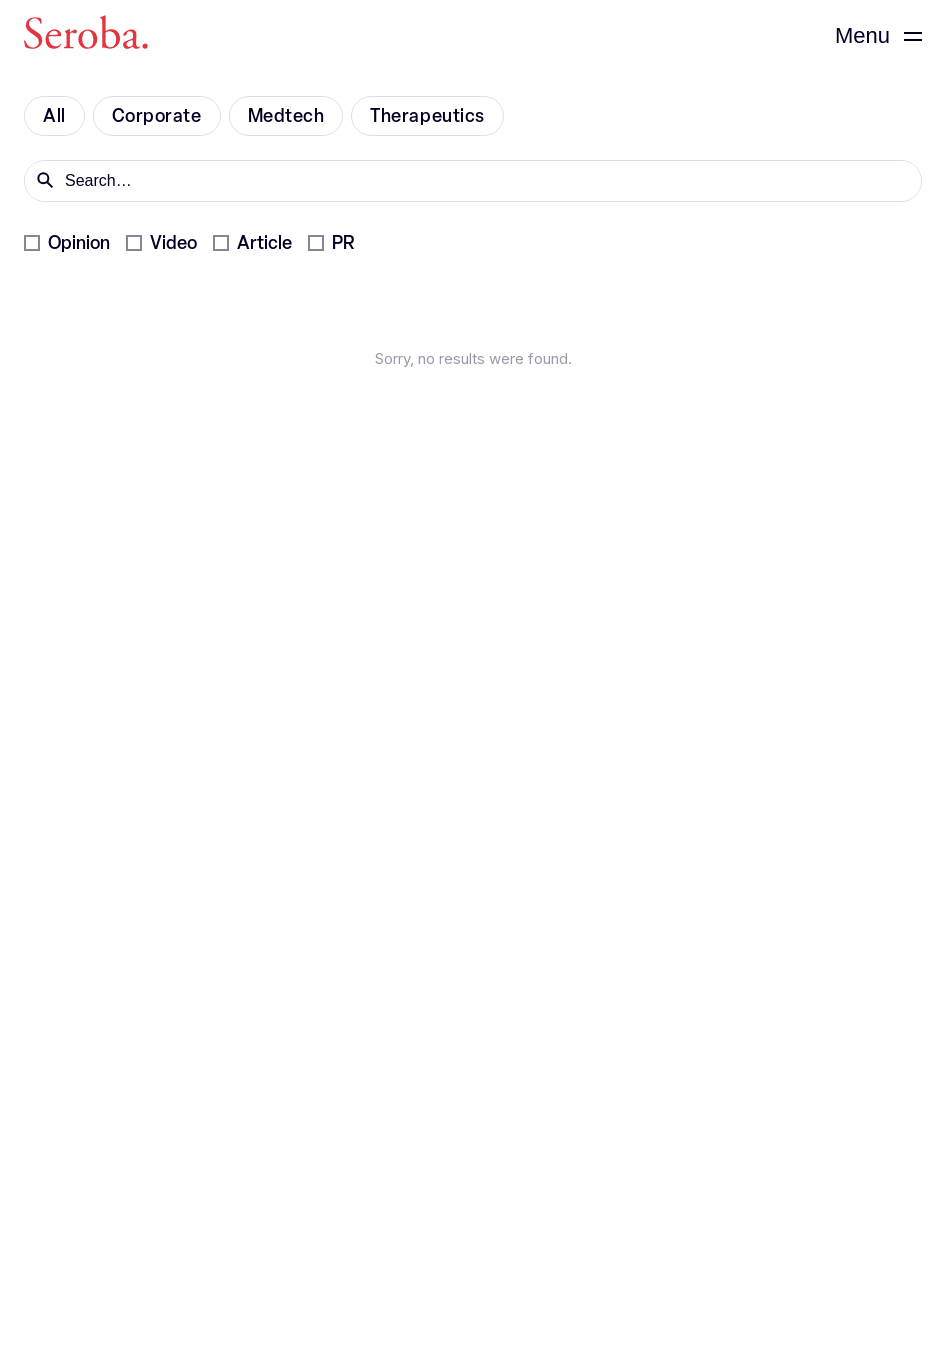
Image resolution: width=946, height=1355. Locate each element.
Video (173, 243)
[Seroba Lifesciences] (86, 36)
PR (343, 243)
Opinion (79, 243)
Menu (862, 35)
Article (264, 243)
